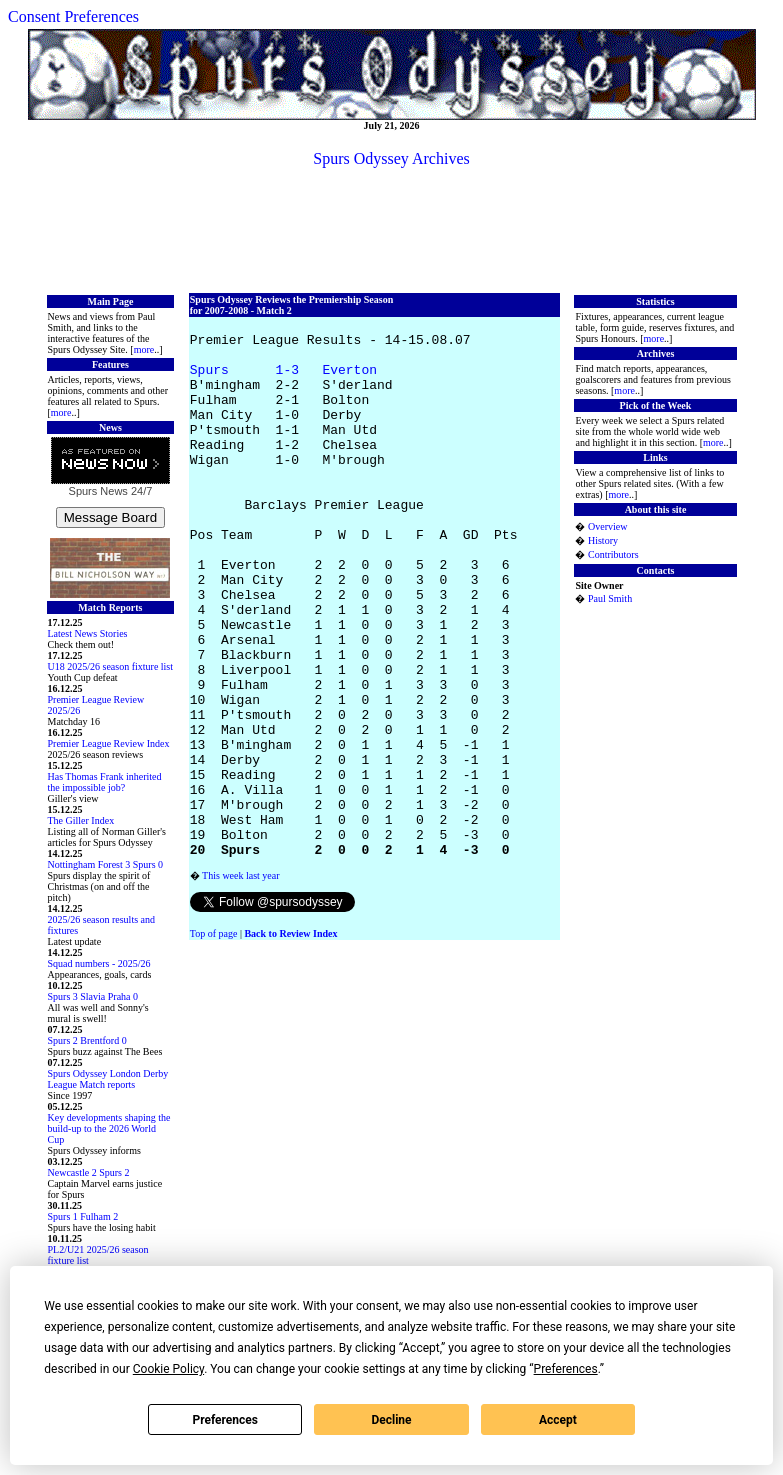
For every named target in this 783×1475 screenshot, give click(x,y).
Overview (607, 526)
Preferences (225, 1420)
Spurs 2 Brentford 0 (87, 1040)
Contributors (613, 554)
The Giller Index (81, 820)
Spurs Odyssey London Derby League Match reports (108, 1079)
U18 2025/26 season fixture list (111, 666)
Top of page (214, 1041)
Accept (558, 1420)
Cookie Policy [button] (168, 1369)
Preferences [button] (566, 1369)
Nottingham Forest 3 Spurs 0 (106, 864)
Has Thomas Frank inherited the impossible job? (105, 782)
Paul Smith (610, 598)
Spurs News (98, 491)
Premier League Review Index (109, 743)
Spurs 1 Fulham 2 (83, 1216)
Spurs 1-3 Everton (283, 381)
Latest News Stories (88, 633)
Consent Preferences (73, 16)
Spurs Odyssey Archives (391, 158)
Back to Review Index (290, 1041)
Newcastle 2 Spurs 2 (89, 1172)
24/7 (140, 491)
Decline (391, 1420)
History (603, 540)
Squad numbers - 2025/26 (99, 963)
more (144, 349)
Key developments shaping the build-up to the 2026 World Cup (109, 1128)
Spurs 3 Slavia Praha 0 (93, 996)
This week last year (240, 983)
